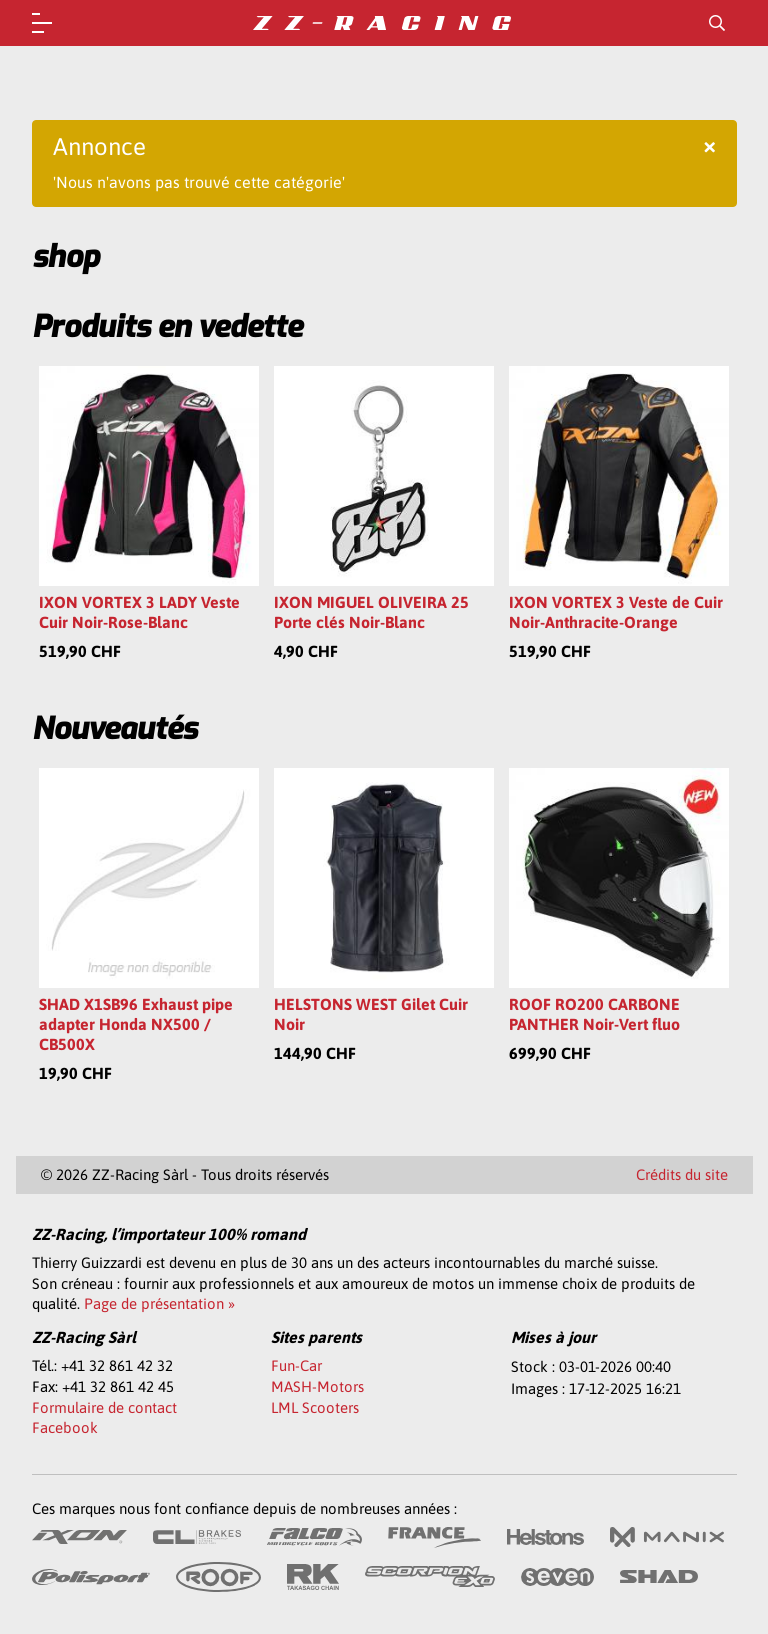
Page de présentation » (159, 1303)
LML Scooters (315, 1407)
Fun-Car (296, 1365)
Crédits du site (682, 1174)
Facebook (65, 1427)
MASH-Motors (317, 1386)
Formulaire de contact (104, 1407)
